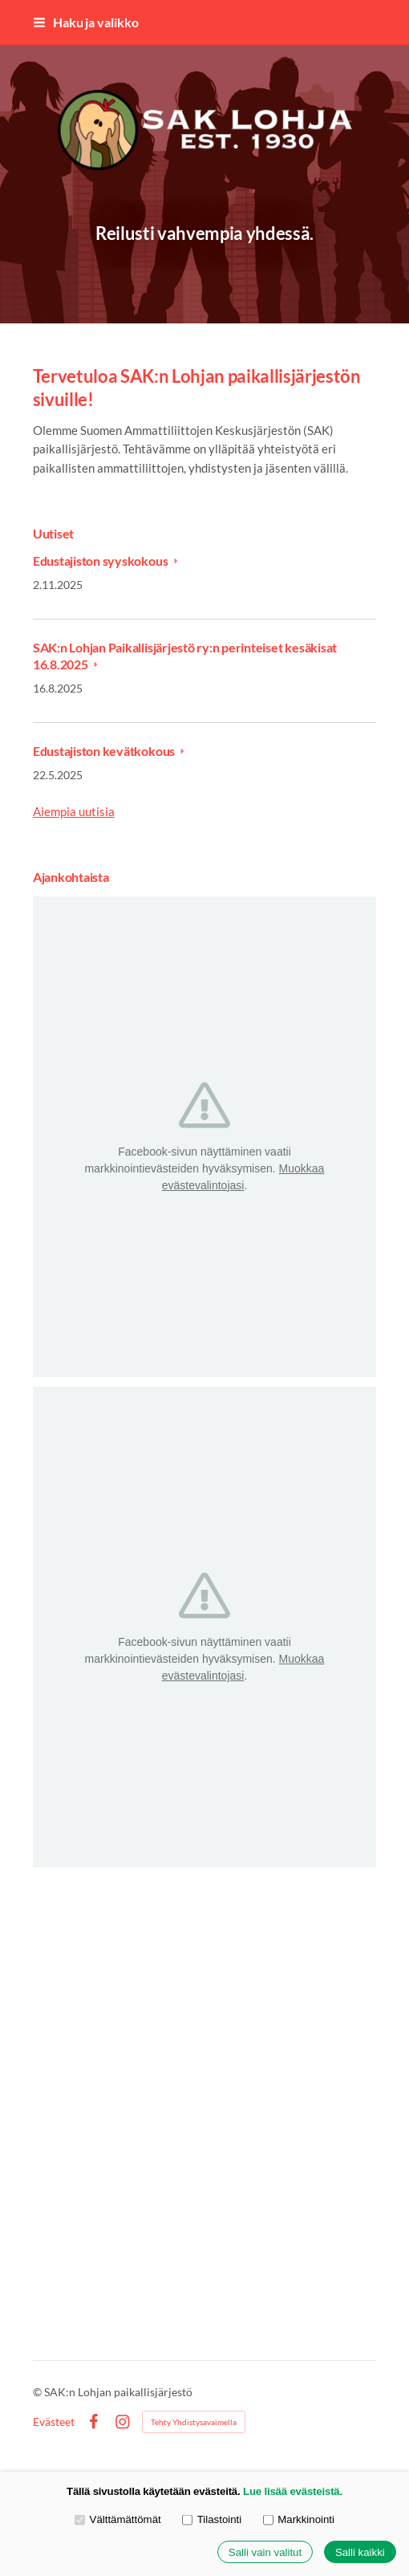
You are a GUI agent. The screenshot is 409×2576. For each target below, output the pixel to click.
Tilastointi (211, 2519)
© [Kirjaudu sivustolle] (38, 2392)
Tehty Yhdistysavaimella (194, 2422)
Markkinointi (298, 2519)
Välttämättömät (118, 2519)
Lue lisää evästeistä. (292, 2491)
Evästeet (54, 2422)
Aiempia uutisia (74, 811)
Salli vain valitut (265, 2552)
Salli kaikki (360, 2552)
